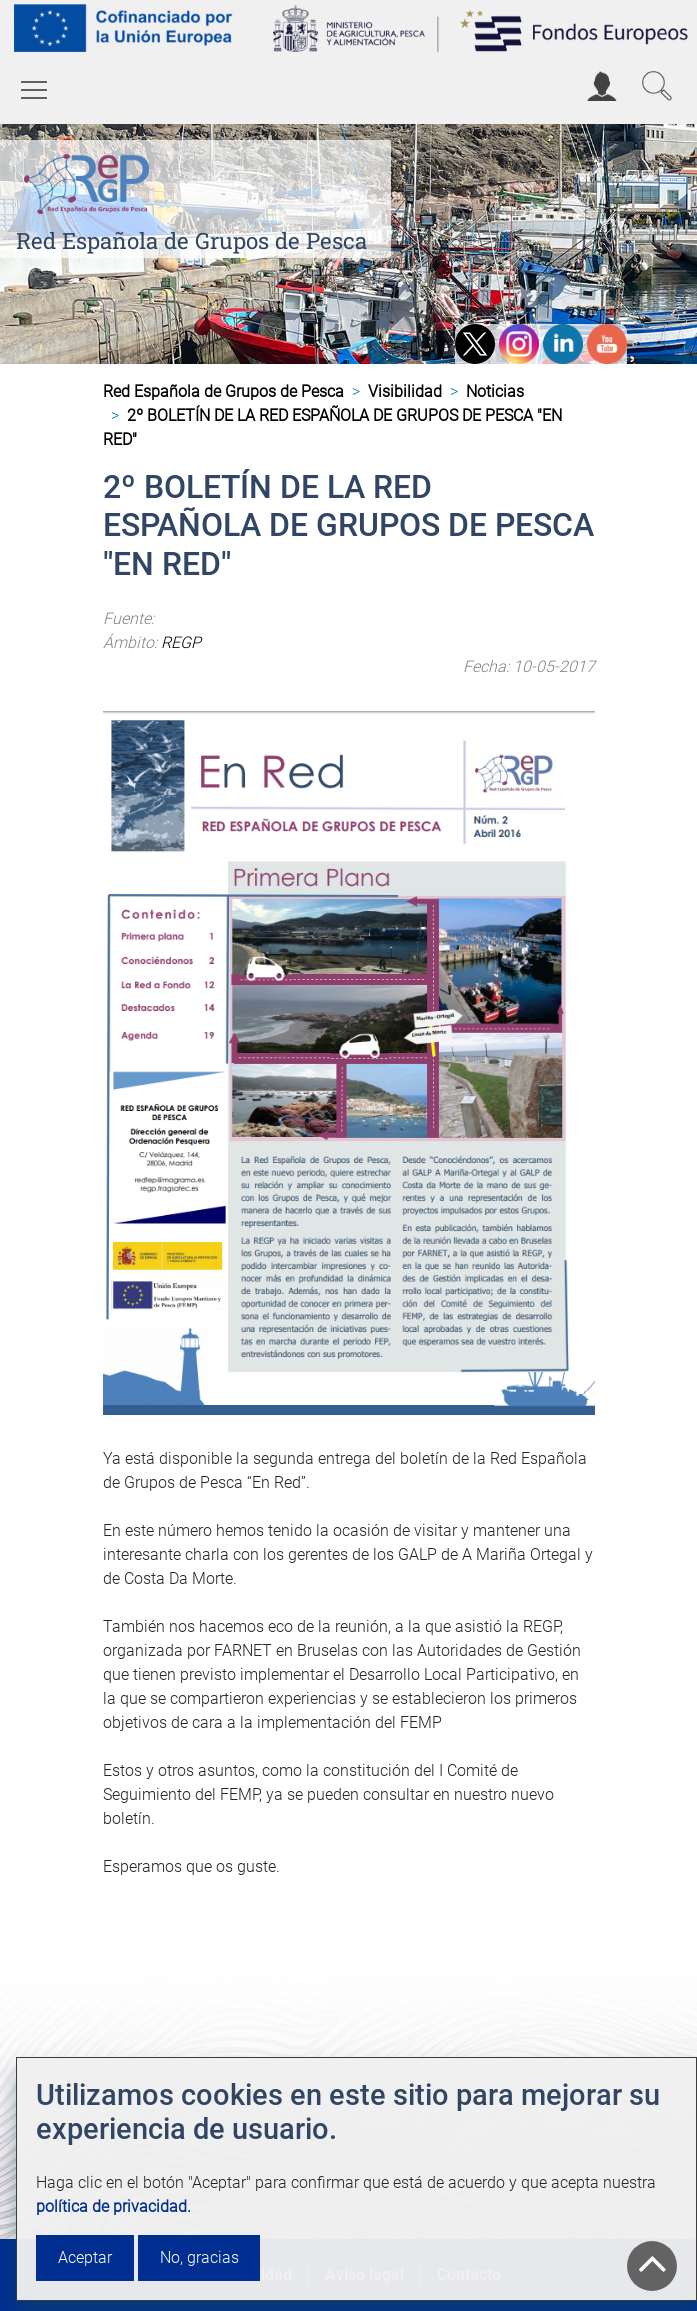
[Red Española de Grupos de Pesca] (90, 180)
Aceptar (85, 2257)
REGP (181, 642)
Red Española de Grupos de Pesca (191, 240)
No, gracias (199, 2257)
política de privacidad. (113, 2206)
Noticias (495, 391)
